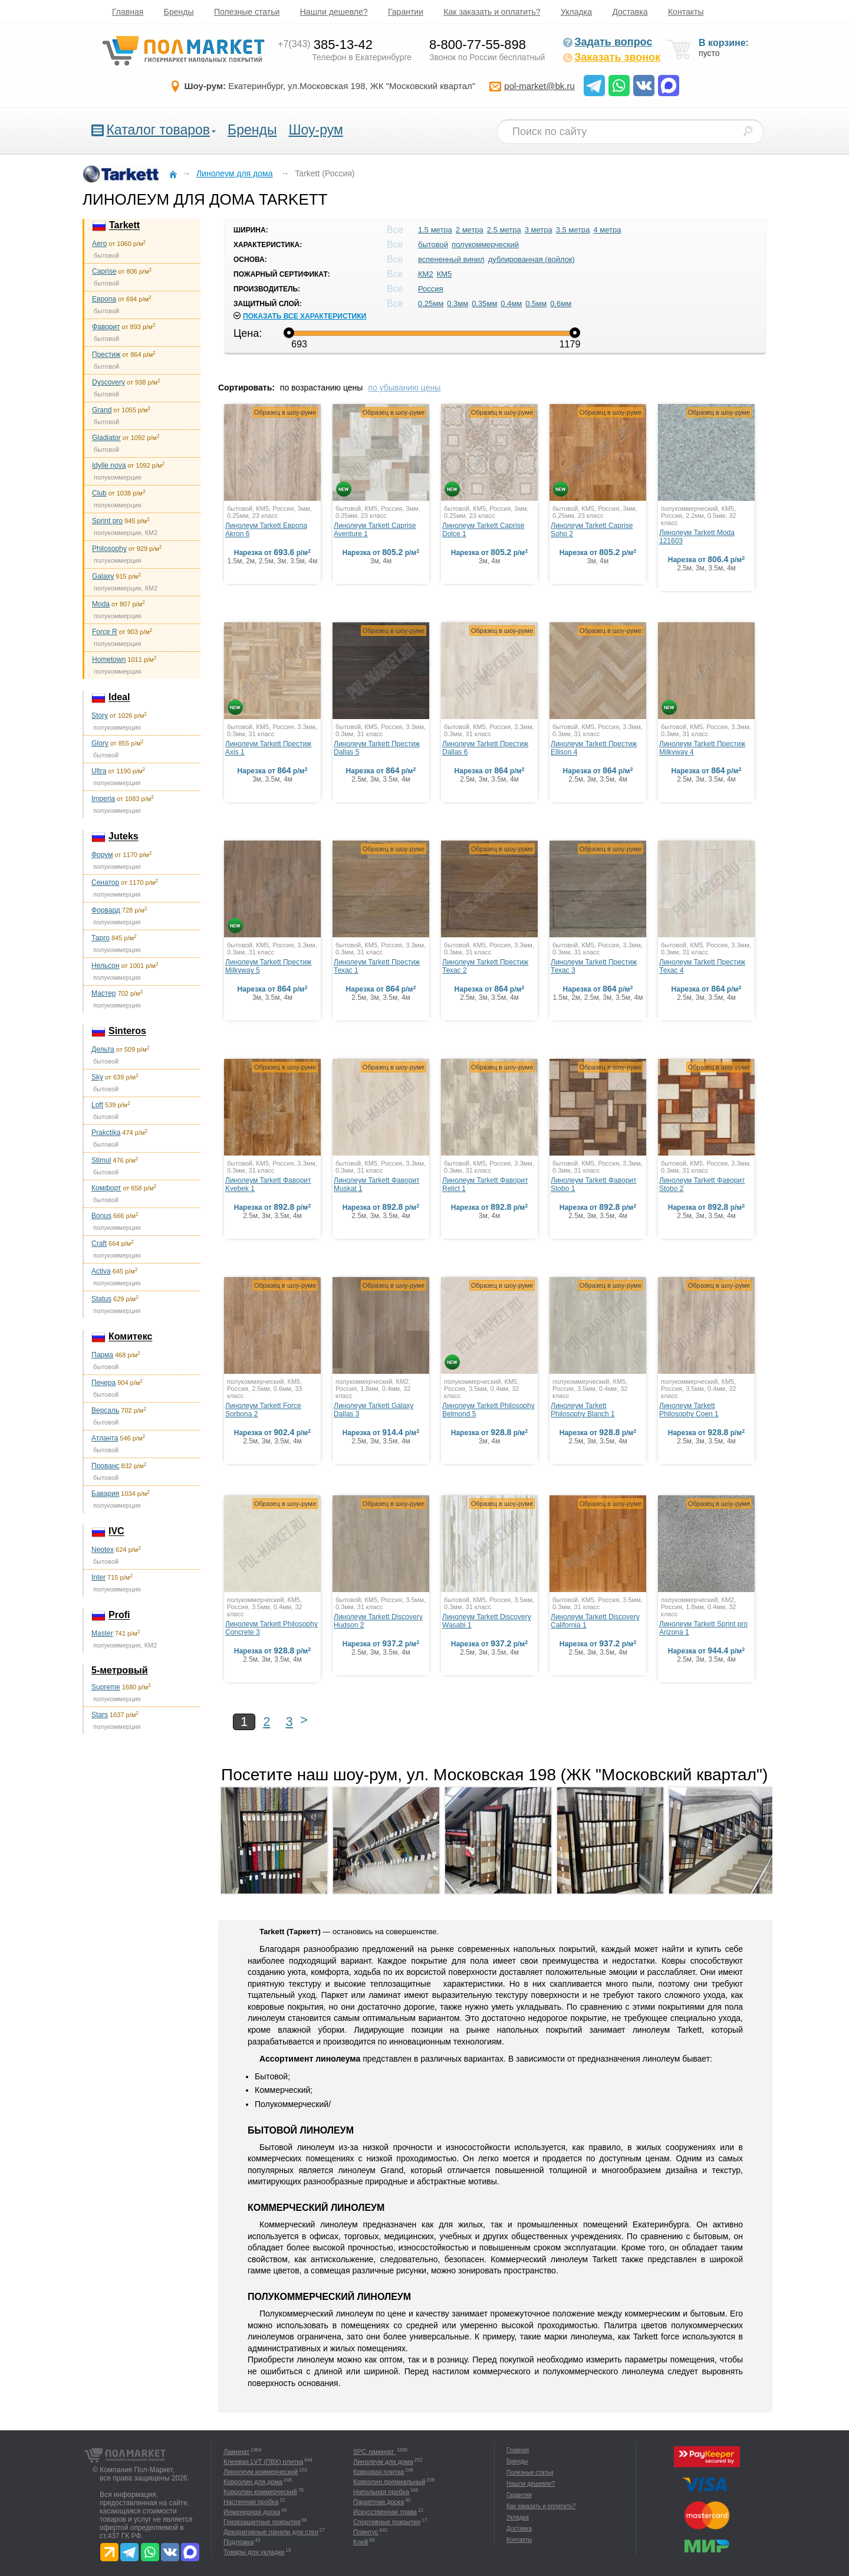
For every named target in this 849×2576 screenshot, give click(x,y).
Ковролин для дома (252, 2481)
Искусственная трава (385, 2511)
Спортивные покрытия (386, 2521)
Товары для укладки (253, 2551)
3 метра (538, 229)
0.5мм (536, 303)
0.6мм (560, 303)
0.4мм (511, 303)
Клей (360, 2541)
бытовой (433, 244)
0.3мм (457, 303)
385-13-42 (325, 44)
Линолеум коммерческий (260, 2471)
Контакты (685, 12)
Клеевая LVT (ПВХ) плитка (263, 2461)
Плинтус (366, 2531)
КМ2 (425, 274)
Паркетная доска (378, 2501)
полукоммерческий (485, 244)
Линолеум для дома (383, 2461)
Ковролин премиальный (389, 2481)
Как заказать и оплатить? (491, 12)
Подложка (238, 2541)
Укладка (576, 12)
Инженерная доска (251, 2511)
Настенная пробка (251, 2501)
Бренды (179, 12)
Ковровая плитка (378, 2471)
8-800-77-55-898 (477, 44)
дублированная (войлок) (531, 259)
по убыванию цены (404, 387)
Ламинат (236, 2451)
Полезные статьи (246, 12)
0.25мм (430, 303)
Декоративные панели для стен (270, 2531)
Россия (430, 288)
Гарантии (405, 12)
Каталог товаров (158, 129)
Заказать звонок (611, 57)
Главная (127, 12)
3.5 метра (573, 229)
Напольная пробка (381, 2491)
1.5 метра (435, 229)
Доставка (629, 12)
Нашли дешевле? (334, 12)
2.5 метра (504, 229)
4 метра (607, 229)
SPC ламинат (374, 2451)
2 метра (469, 229)
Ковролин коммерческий (260, 2491)
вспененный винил (451, 259)
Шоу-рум (315, 129)
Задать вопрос (607, 42)
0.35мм (484, 303)
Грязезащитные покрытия (262, 2521)
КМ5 (444, 274)
